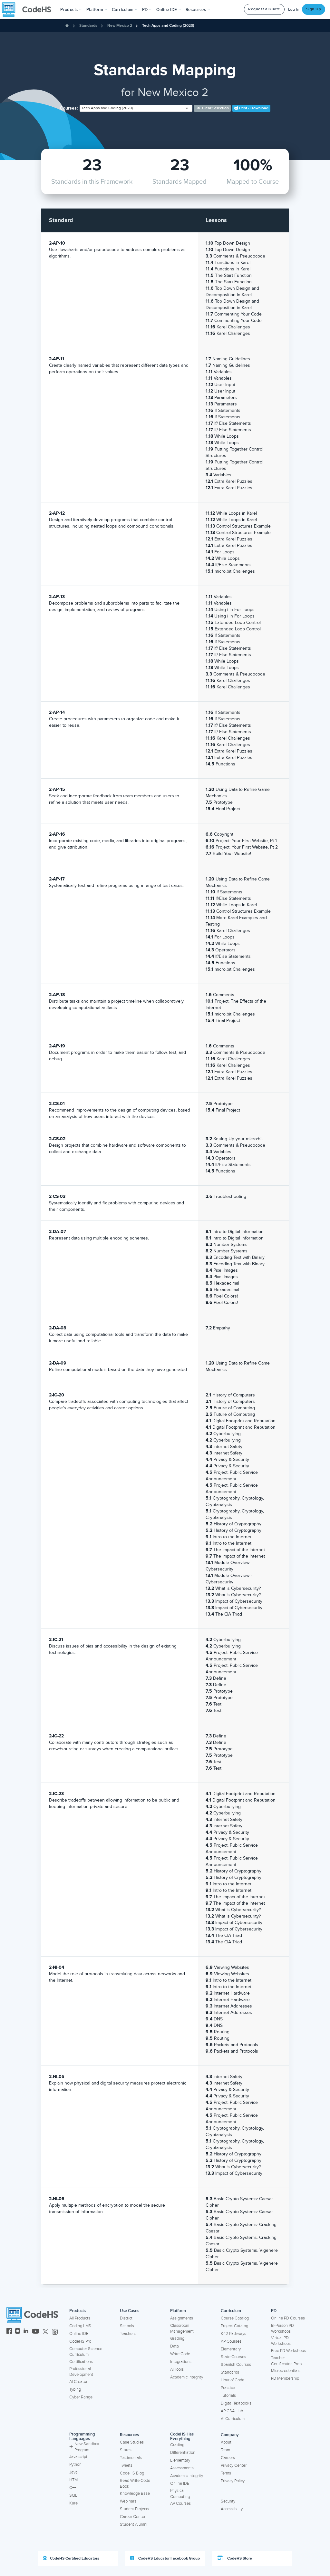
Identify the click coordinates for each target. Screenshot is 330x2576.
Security (228, 2501)
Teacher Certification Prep (286, 2361)
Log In (294, 9)
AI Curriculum (233, 2418)
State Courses (233, 2356)
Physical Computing (180, 2493)
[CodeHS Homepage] (29, 9)
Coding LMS (80, 2325)
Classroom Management (182, 2328)
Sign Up (313, 9)
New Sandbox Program (84, 2447)
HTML (74, 2480)
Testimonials (131, 2457)
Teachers (128, 2333)
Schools (127, 2325)
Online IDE (78, 2333)
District (126, 2318)
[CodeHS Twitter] (45, 2332)
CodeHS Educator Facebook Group (165, 2558)
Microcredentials (285, 2370)
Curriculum (231, 2311)
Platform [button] (96, 9)
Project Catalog (234, 2325)
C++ (72, 2487)
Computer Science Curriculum (85, 2351)
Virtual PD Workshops (281, 2341)
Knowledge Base (135, 2493)
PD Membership (285, 2378)
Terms (226, 2473)
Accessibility (232, 2509)
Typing (75, 2389)
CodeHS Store (234, 2558)
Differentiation (182, 2452)
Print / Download (251, 108)
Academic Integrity (186, 2377)
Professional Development (81, 2371)
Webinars (128, 2501)
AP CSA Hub (232, 2411)
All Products (79, 2318)
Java (73, 2472)
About (226, 2442)
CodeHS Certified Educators (71, 2558)
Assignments (181, 2318)
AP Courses (231, 2341)
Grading (177, 2338)
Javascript (78, 2456)
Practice (228, 2387)
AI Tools (177, 2369)
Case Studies (132, 2442)
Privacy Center (234, 2465)
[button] (71, 9)
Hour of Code (232, 2380)
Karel (74, 2503)
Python (75, 2464)
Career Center (132, 2516)
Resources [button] (198, 9)
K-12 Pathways (233, 2333)
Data (174, 2346)
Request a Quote (264, 9)
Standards (88, 25)
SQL (73, 2495)
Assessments (182, 2468)
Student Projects (134, 2509)
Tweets (126, 2465)
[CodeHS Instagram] (17, 2332)
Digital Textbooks (236, 2403)
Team (225, 2450)
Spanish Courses (236, 2364)
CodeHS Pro (80, 2341)
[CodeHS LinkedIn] (26, 2332)
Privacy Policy (233, 2481)
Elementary (231, 2349)
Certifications (81, 2361)
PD (274, 2311)
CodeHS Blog (132, 2473)
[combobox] (136, 108)
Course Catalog (235, 2318)
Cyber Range (80, 2397)
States (125, 2450)
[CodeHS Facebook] (9, 2332)
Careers (228, 2457)
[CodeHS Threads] (55, 2332)
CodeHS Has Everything (182, 2436)
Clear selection (212, 108)
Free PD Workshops (288, 2350)
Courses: (69, 108)
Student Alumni (133, 2524)
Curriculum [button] (125, 9)
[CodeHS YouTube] (35, 2332)
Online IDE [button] (168, 9)
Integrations (180, 2361)
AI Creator (78, 2381)
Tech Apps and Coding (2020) (168, 25)
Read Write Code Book (135, 2483)
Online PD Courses (288, 2318)
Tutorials (228, 2395)
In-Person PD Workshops (282, 2328)
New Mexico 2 (119, 25)
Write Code (180, 2354)
